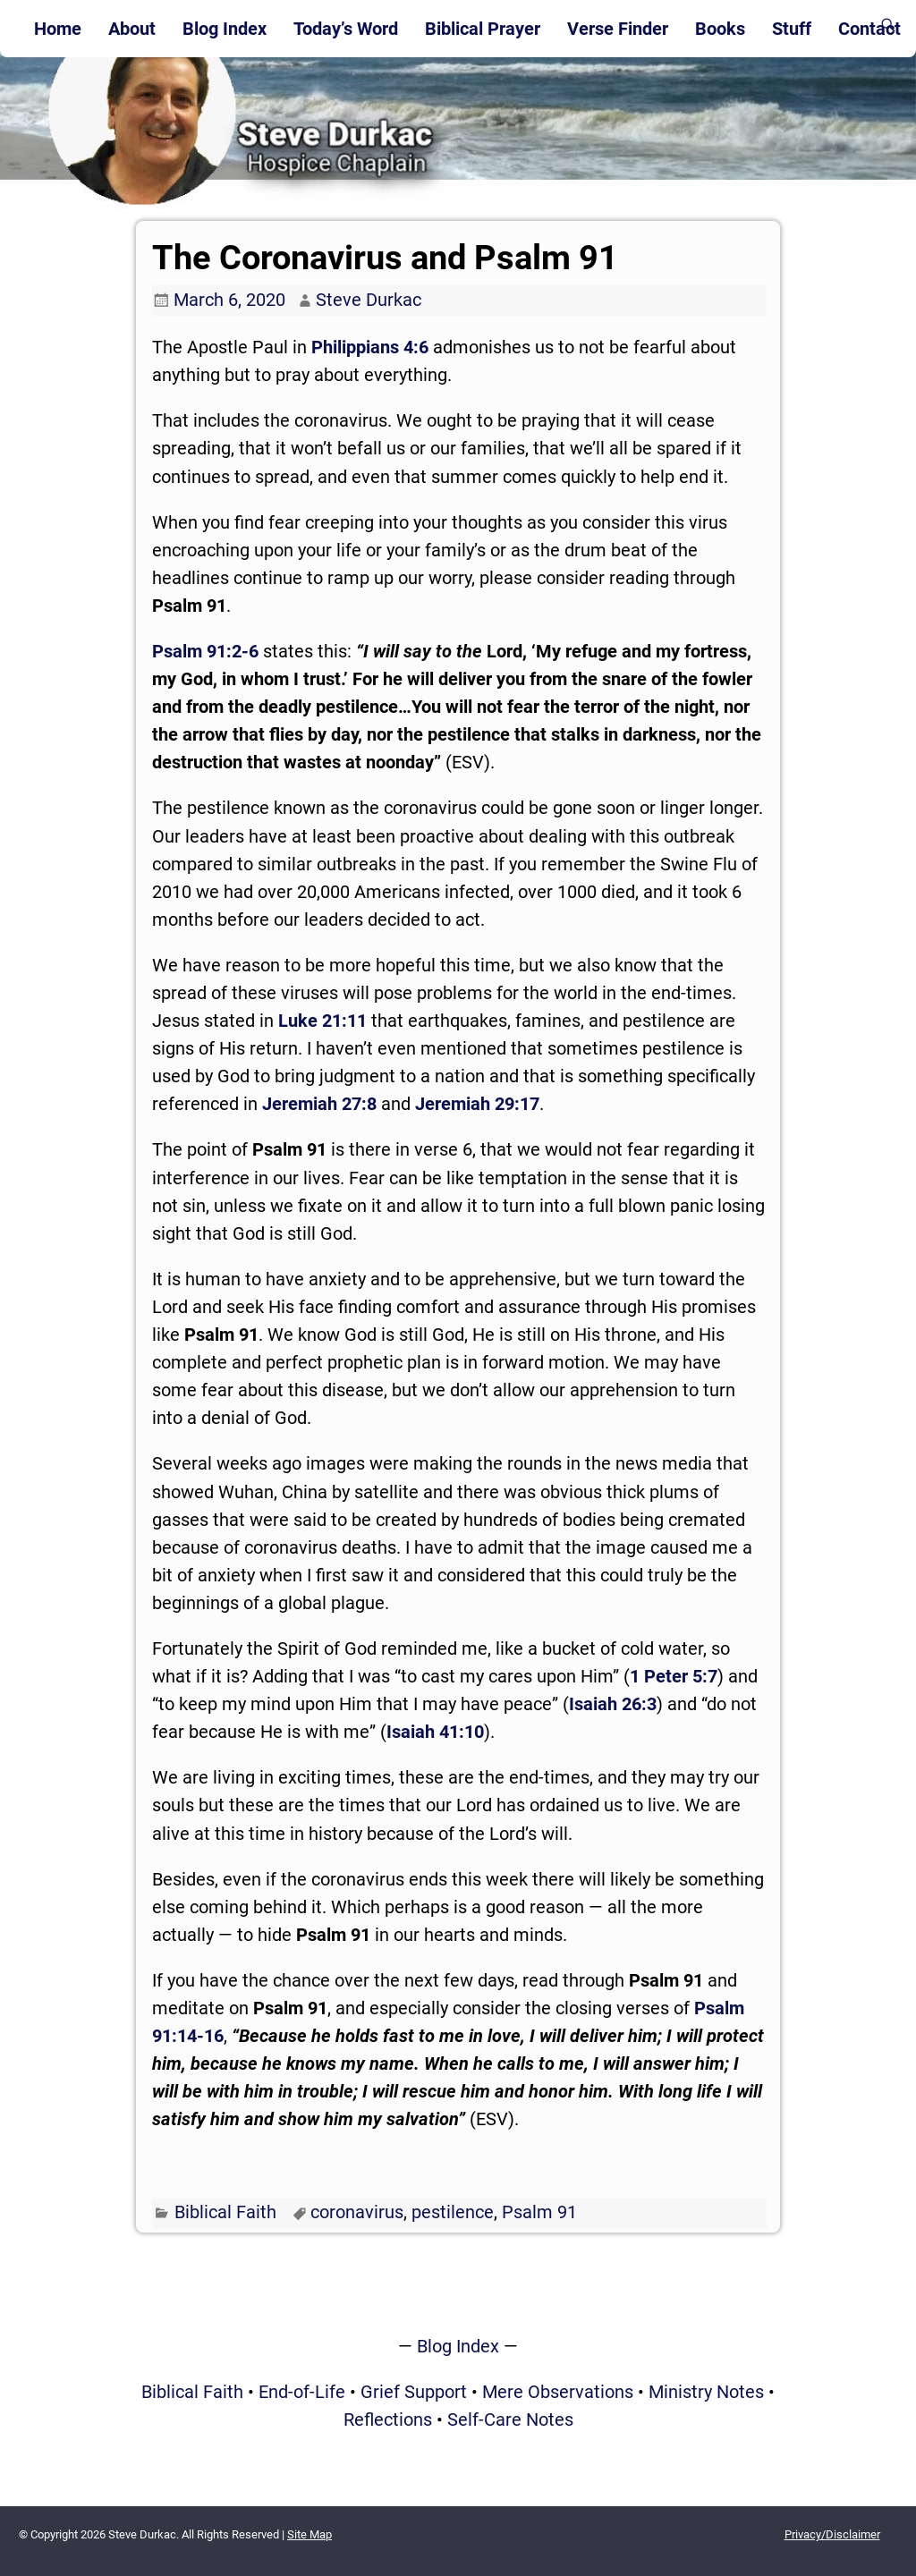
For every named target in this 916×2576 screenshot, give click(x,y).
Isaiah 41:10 (435, 1731)
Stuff (791, 28)
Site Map (309, 2534)
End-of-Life (302, 2391)
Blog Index (224, 28)
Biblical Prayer (482, 28)
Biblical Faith (225, 2212)
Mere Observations (557, 2391)
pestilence (452, 2212)
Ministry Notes (706, 2391)
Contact (869, 28)
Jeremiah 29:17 (477, 1103)
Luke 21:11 (322, 1020)
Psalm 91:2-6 (205, 651)
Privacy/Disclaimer (832, 2534)
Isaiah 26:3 (613, 1704)
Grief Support (413, 2391)
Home (57, 28)
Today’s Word (345, 28)
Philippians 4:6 (369, 347)
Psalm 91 (539, 2212)
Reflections (388, 2419)
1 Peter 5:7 (673, 1676)
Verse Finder (617, 28)
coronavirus (356, 2212)
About (132, 28)
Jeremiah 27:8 (319, 1103)
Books (720, 28)
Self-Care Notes (510, 2419)
